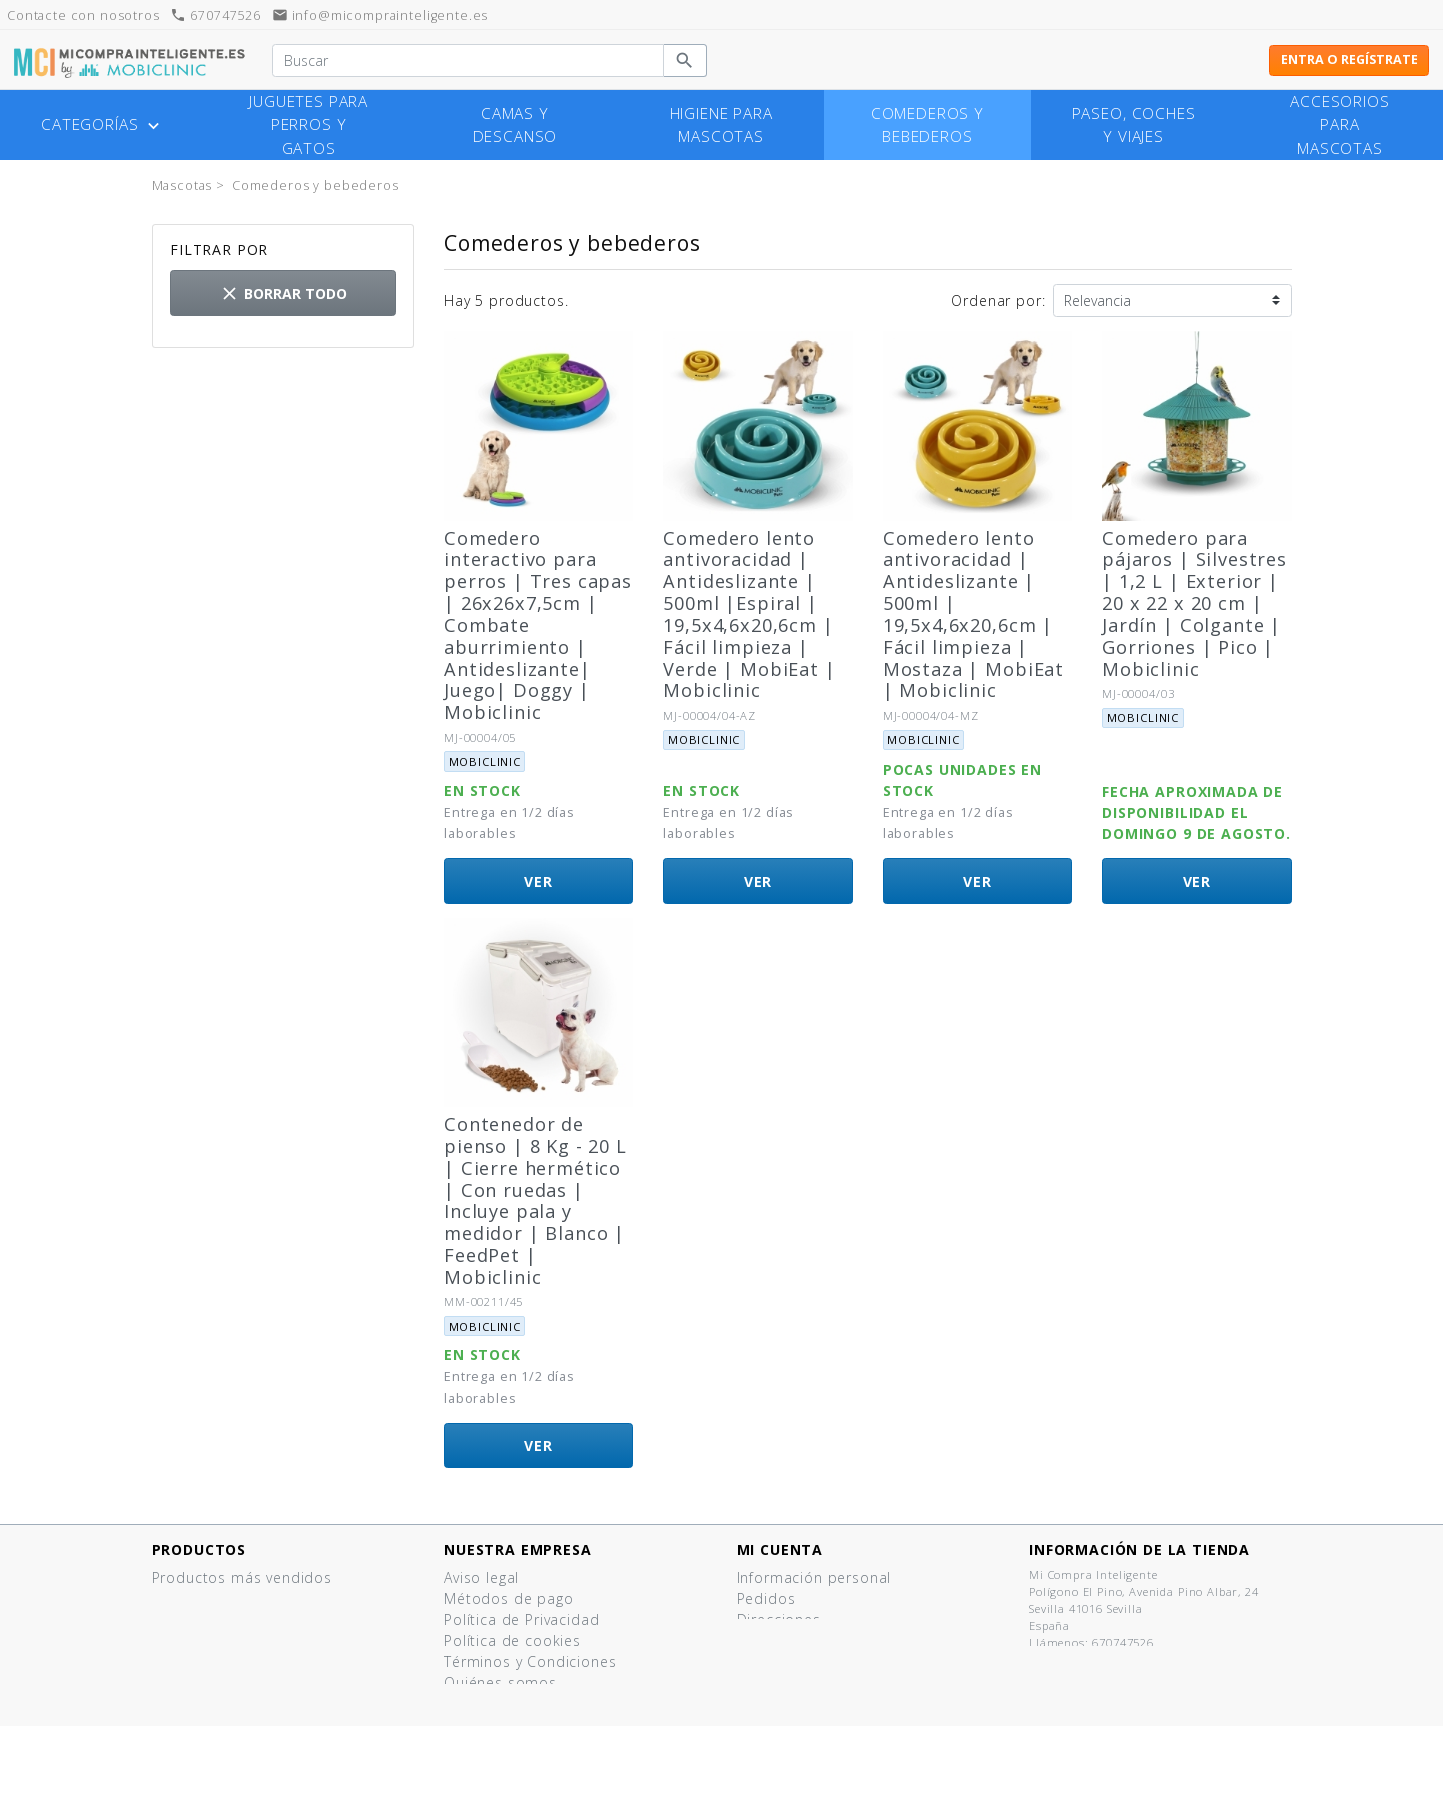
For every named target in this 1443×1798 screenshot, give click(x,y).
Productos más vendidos (242, 1577)
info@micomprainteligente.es (380, 15)
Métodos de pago (509, 1598)
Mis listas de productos (822, 1661)
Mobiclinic (485, 761)
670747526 (215, 15)
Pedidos (766, 1598)
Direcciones (779, 1619)
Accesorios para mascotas (1339, 124)
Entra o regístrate (1349, 59)
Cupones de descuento (821, 1640)
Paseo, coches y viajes (1134, 125)
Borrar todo (283, 293)
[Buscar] (467, 61)
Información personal (814, 1577)
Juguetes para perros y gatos (308, 124)
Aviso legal (481, 1577)
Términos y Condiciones (530, 1661)
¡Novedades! (196, 1598)
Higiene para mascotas (721, 125)
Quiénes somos (500, 1682)
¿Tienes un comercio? (521, 1703)
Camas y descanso (515, 125)
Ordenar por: (998, 300)
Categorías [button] (102, 125)
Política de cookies (512, 1640)
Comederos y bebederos (927, 125)
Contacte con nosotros (528, 1724)
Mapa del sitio (496, 1745)
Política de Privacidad (521, 1619)
